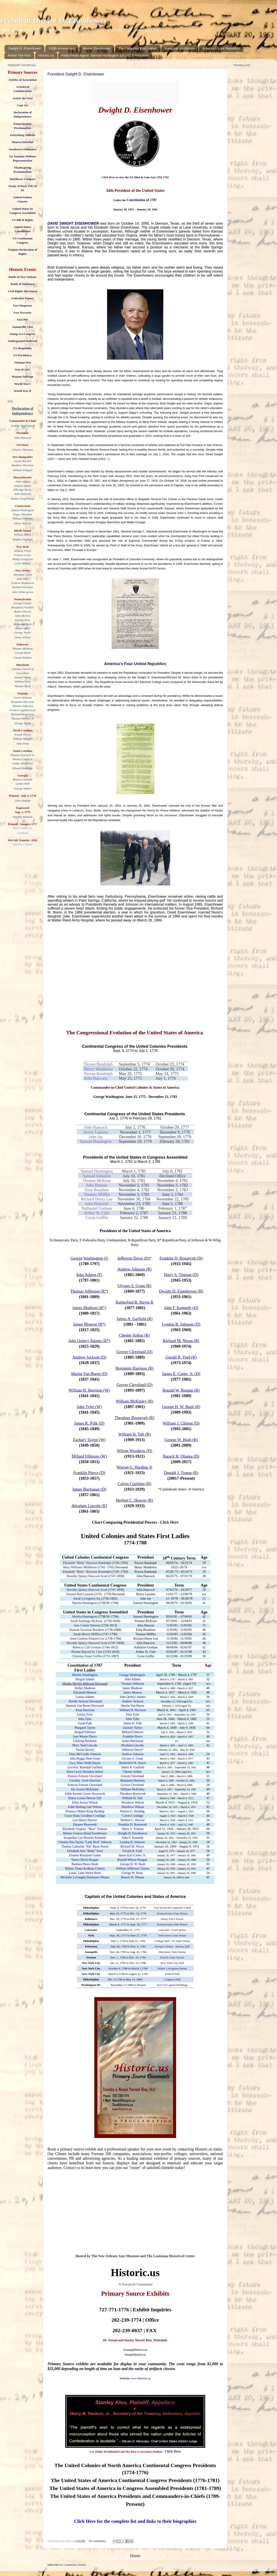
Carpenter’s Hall (181, 1907)
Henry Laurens (96, 1132)
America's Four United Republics (135, 664)
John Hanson (97, 1185)
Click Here (108, 177)
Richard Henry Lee (96, 1199)
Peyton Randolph (98, 1064)
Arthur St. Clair (97, 1213)
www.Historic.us (141, 2378)
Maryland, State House (172, 1952)
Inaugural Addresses (180, 48)
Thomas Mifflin (97, 1194)
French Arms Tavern (172, 1957)
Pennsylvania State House (172, 1913)
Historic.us (46, 55)
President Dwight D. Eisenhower (75, 74)
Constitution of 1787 (141, 200)
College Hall (162, 1941)
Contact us (72, 2167)
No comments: (98, 2541)
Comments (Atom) (75, 2564)
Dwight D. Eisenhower (25, 48)
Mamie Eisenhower (97, 48)
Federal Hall (172, 1974)
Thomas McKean (96, 1180)
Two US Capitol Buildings (172, 1985)
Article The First (19, 55)
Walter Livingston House (172, 1968)
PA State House (181, 1941)
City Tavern (161, 1907)
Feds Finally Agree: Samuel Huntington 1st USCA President (105, 55)
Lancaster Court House (172, 1930)
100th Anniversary (62, 48)
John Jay (96, 1136)
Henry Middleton (98, 1069)
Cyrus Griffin (97, 1217)
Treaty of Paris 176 (20, 186)
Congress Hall (172, 1979)
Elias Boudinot (96, 1189)
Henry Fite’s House (172, 1919)
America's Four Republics (221, 48)
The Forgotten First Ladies (137, 48)
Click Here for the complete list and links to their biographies (135, 2521)
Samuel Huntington (96, 1141)
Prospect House (164, 1946)
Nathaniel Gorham (97, 1208)
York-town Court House (172, 1935)
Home (135, 2555)
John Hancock (96, 1078)
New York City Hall (172, 1963)
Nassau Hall (182, 1946)
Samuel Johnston (97, 1176)
